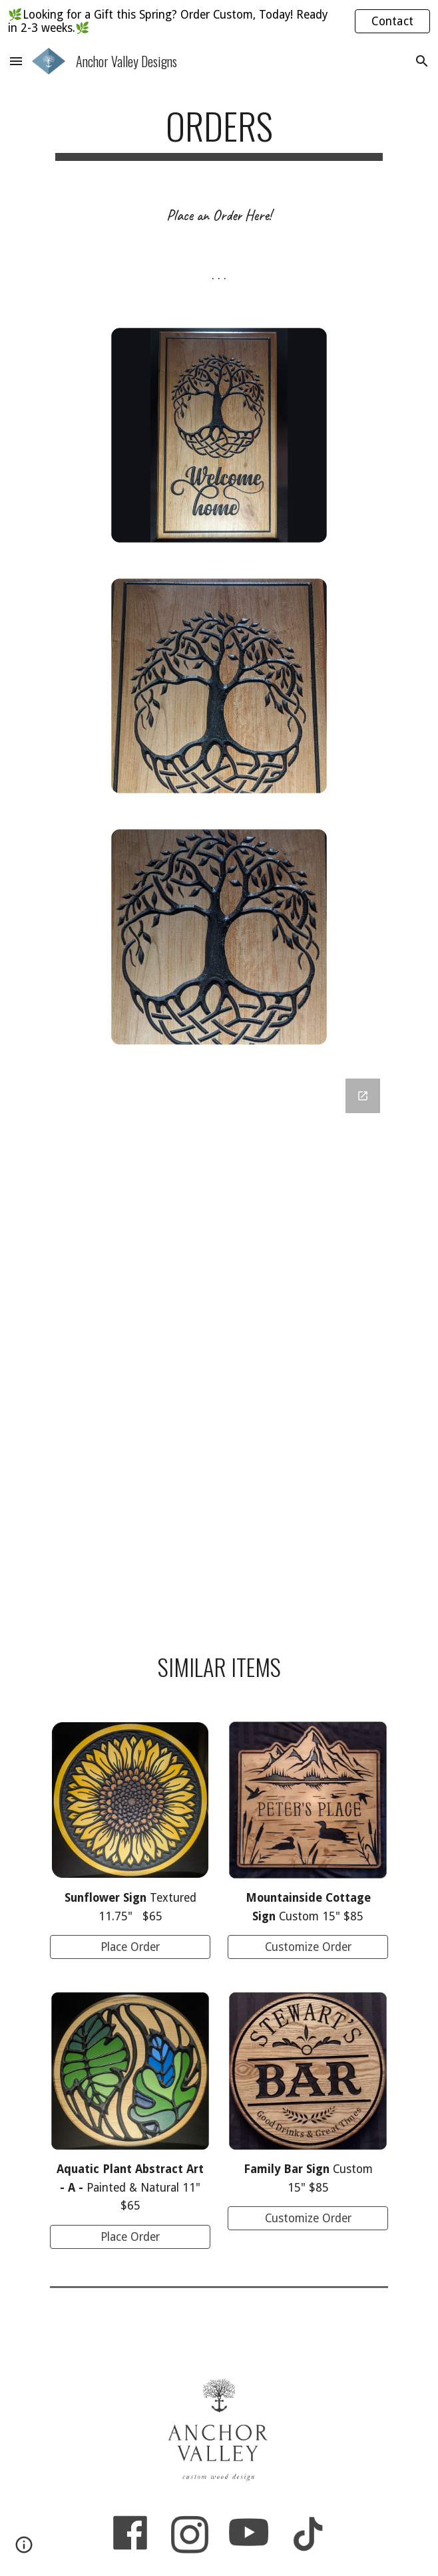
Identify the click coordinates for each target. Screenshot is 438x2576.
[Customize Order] (307, 1947)
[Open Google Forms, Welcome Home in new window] (362, 1096)
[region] (219, 21)
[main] (218, 132)
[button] (16, 61)
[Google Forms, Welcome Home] (218, 1346)
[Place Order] (130, 1947)
